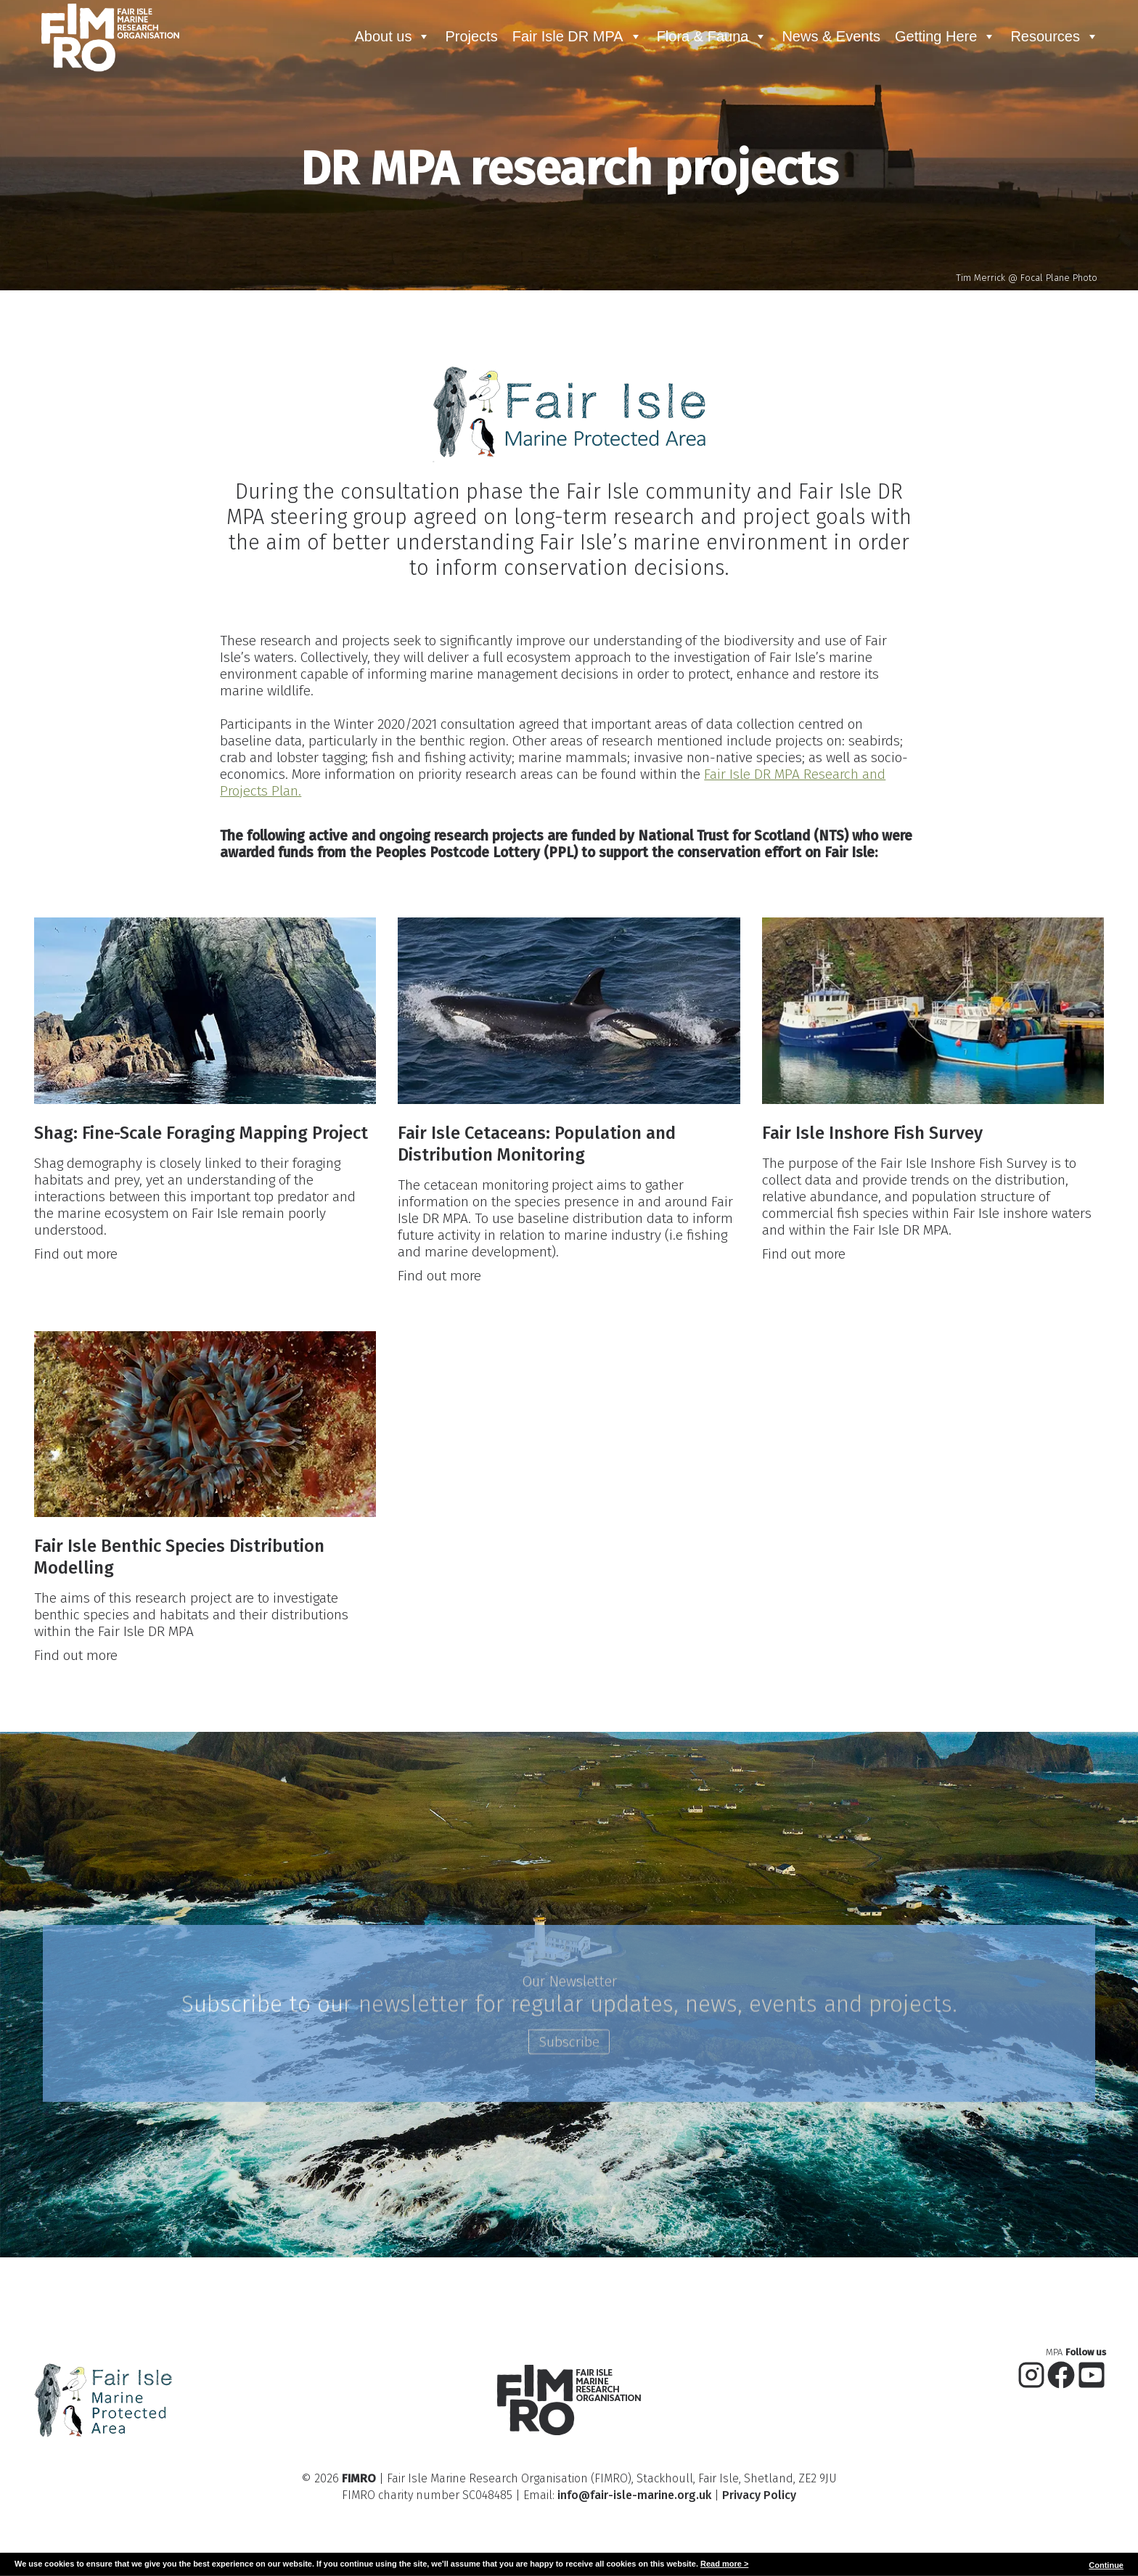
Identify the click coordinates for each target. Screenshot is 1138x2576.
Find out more (73, 1212)
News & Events (831, 36)
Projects (471, 36)
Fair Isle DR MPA (577, 36)
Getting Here (945, 36)
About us (392, 36)
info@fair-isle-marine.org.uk (634, 2470)
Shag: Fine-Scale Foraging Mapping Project (199, 1088)
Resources (1054, 36)
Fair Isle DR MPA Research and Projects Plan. (763, 750)
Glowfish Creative (603, 2544)
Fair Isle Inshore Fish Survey (873, 1088)
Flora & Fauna (712, 36)
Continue (1106, 2565)
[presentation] (203, 965)
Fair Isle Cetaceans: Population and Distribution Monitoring (536, 1099)
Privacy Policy (759, 2470)
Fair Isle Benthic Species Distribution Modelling (177, 1513)
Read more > (724, 2563)
